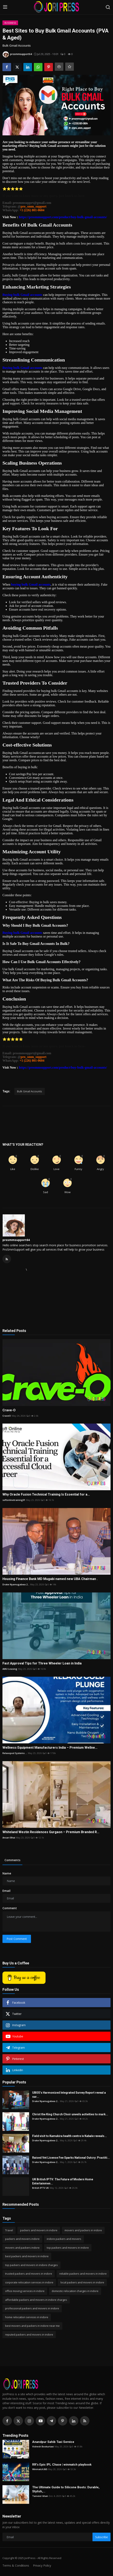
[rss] (84, 2421)
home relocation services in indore (26, 2317)
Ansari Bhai (8, 1837)
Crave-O (9, 1410)
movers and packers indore (22, 2247)
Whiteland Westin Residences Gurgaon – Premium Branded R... (50, 1832)
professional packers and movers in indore (32, 2308)
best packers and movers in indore (27, 2256)
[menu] (5, 7)
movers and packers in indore (83, 2230)
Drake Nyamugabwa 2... (15, 1584)
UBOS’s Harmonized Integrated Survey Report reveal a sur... (69, 2094)
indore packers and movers (64, 2239)
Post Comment (17, 1939)
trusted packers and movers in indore (28, 2273)
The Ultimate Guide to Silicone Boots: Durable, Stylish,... (65, 2489)
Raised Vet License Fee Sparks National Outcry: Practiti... (71, 2157)
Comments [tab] (12, 1860)
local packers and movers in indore (82, 2282)
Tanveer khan (40, 2495)
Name (6, 1873)
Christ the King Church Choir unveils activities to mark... (70, 2114)
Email (6, 1891)
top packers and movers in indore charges (31, 2265)
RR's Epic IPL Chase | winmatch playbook (61, 2464)
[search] (108, 7)
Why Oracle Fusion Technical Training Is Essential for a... (46, 1494)
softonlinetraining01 (13, 1499)
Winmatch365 (39, 2469)
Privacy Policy (42, 2565)
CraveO (6, 1415)
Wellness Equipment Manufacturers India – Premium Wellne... (49, 1748)
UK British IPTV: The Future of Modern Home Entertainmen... (62, 2181)
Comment (9, 1908)
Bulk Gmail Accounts (29, 1091)
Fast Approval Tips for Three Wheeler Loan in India (42, 1663)
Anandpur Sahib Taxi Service (53, 2442)
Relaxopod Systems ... (14, 1753)
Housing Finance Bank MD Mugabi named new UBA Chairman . (50, 1579)
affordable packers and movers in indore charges (36, 2300)
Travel (9, 2230)
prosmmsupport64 (16, 1240)
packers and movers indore (22, 2239)
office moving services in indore (25, 2291)
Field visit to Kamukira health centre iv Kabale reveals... (69, 2136)
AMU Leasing (9, 1668)
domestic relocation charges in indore (75, 2291)
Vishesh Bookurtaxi (43, 2446)
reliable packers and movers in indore (83, 2273)
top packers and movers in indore (68, 2247)
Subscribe (101, 2537)
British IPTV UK (40, 2187)
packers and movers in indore (38, 2230)
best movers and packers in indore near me (32, 2326)
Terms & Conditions (15, 2565)
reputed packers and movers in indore (29, 2334)
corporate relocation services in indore (29, 2282)
